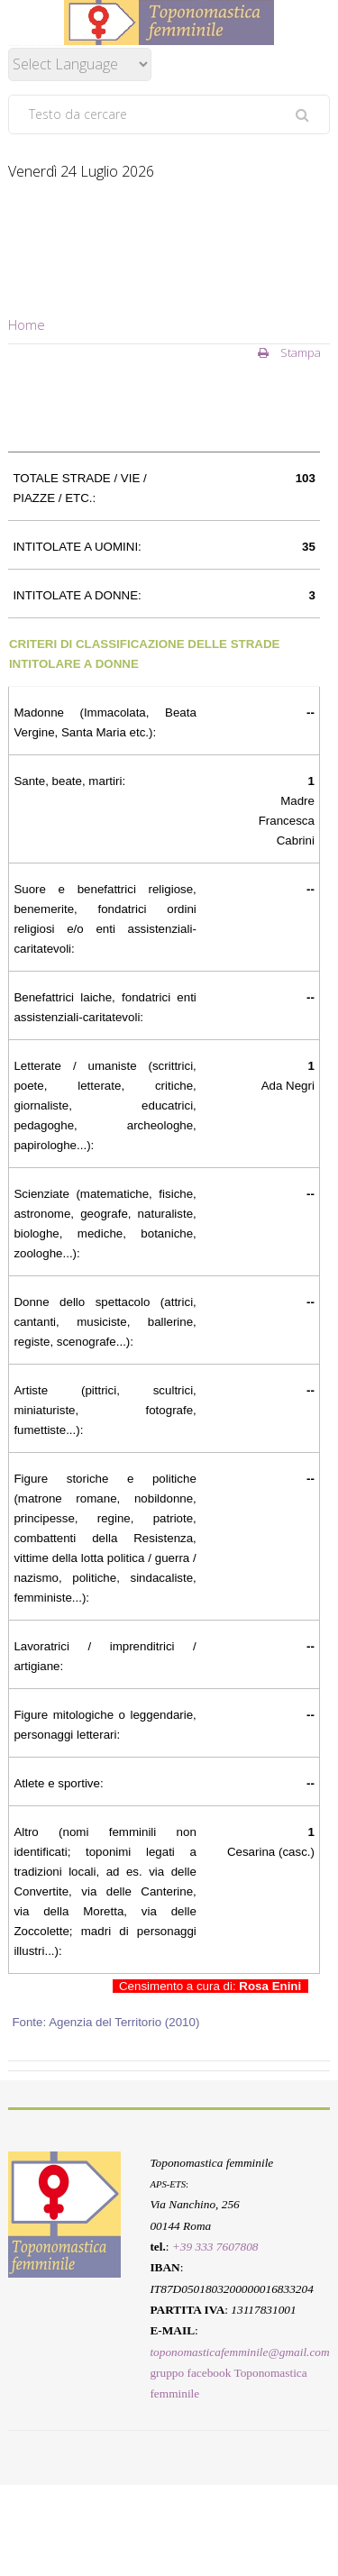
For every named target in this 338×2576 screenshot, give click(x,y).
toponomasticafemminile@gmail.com (239, 2351)
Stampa (289, 352)
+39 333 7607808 (215, 2246)
